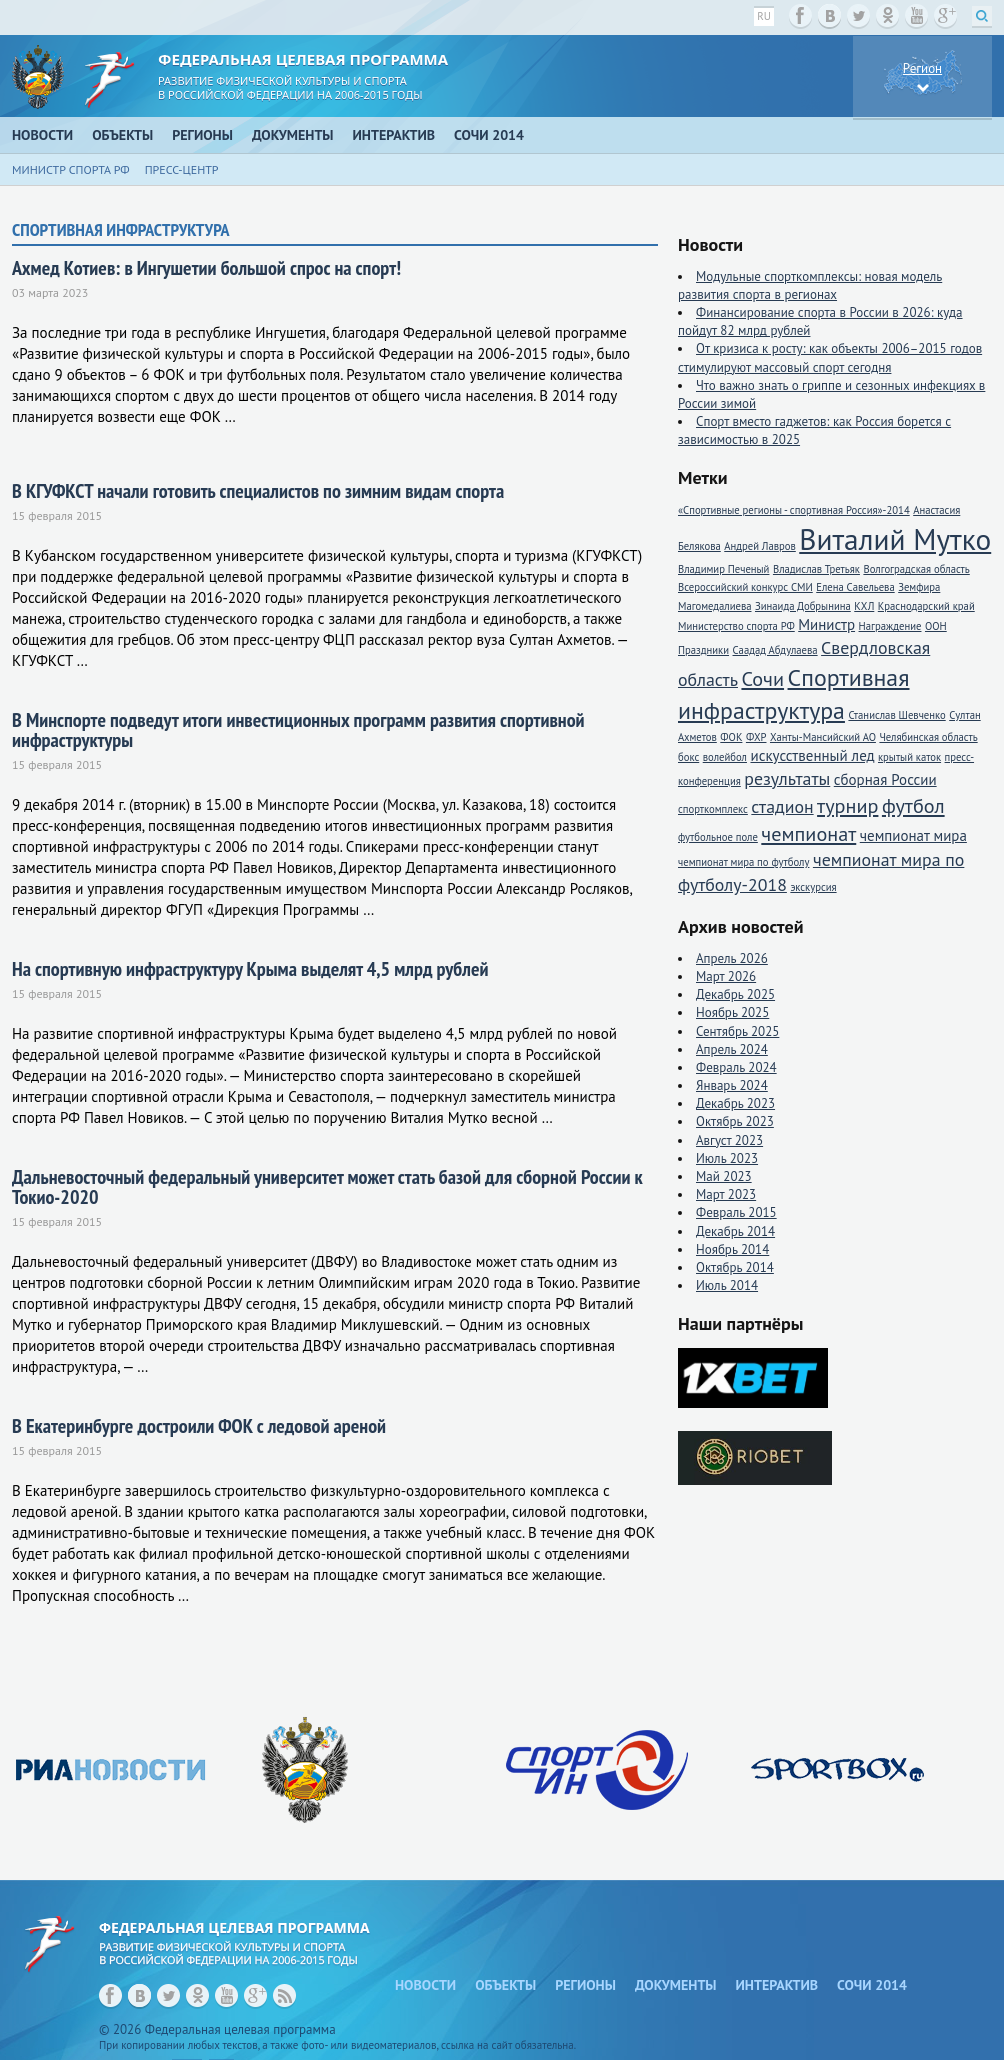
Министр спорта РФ (71, 169)
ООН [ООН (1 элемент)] (936, 626)
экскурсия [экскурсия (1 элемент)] (813, 887)
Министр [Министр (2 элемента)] (826, 624)
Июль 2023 (727, 1158)
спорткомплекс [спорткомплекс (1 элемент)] (713, 809)
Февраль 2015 (736, 1212)
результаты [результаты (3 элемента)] (787, 778)
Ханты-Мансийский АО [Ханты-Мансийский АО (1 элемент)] (823, 737)
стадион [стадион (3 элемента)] (782, 806)
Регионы (202, 135)
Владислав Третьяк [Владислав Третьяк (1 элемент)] (816, 569)
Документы (293, 135)
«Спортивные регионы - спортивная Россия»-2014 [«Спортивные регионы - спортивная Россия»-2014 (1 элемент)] (794, 510)
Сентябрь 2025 (737, 1031)
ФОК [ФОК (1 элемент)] (731, 737)
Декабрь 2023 (735, 1103)
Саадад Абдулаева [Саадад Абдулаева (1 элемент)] (775, 650)
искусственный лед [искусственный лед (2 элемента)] (812, 755)
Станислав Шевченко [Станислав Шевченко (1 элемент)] (896, 715)
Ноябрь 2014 (732, 1249)
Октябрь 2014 (735, 1267)
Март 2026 (726, 976)
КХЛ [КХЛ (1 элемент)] (864, 606)
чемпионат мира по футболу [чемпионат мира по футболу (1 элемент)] (743, 862)
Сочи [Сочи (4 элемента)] (762, 678)
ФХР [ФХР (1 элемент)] (756, 737)
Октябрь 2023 (735, 1121)
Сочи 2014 (489, 135)
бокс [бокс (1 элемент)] (688, 757)
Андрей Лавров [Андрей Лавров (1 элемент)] (760, 546)
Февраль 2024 (736, 1067)
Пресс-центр (182, 169)
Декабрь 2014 (735, 1231)
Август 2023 (729, 1140)
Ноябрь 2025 (732, 1012)
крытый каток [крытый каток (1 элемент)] (909, 757)
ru (764, 16)
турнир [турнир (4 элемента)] (847, 805)
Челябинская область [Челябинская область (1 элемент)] (928, 737)
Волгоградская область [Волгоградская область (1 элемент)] (916, 569)
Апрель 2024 (732, 1049)
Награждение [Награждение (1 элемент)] (890, 626)
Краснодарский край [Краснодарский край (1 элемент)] (926, 606)
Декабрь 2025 (735, 994)
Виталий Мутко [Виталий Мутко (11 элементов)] (895, 539)
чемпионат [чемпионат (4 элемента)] (808, 833)
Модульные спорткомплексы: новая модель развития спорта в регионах (810, 285)
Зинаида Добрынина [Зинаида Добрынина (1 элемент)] (803, 606)
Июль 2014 (727, 1285)
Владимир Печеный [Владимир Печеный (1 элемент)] (723, 569)
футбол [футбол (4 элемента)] (913, 805)
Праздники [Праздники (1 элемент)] (703, 650)
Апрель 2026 (732, 958)
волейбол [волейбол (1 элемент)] (725, 757)
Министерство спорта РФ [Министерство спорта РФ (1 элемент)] (736, 626)
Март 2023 (726, 1194)
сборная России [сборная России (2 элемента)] (885, 779)
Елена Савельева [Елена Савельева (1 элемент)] (855, 587)
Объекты (122, 135)
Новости (42, 135)
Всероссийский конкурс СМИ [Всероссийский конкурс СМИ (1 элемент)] (745, 587)
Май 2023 (724, 1176)
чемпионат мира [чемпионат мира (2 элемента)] (913, 835)
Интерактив (394, 135)
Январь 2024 (732, 1085)
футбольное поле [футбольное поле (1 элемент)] (718, 837)
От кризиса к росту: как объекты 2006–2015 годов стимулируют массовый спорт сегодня (830, 357)
